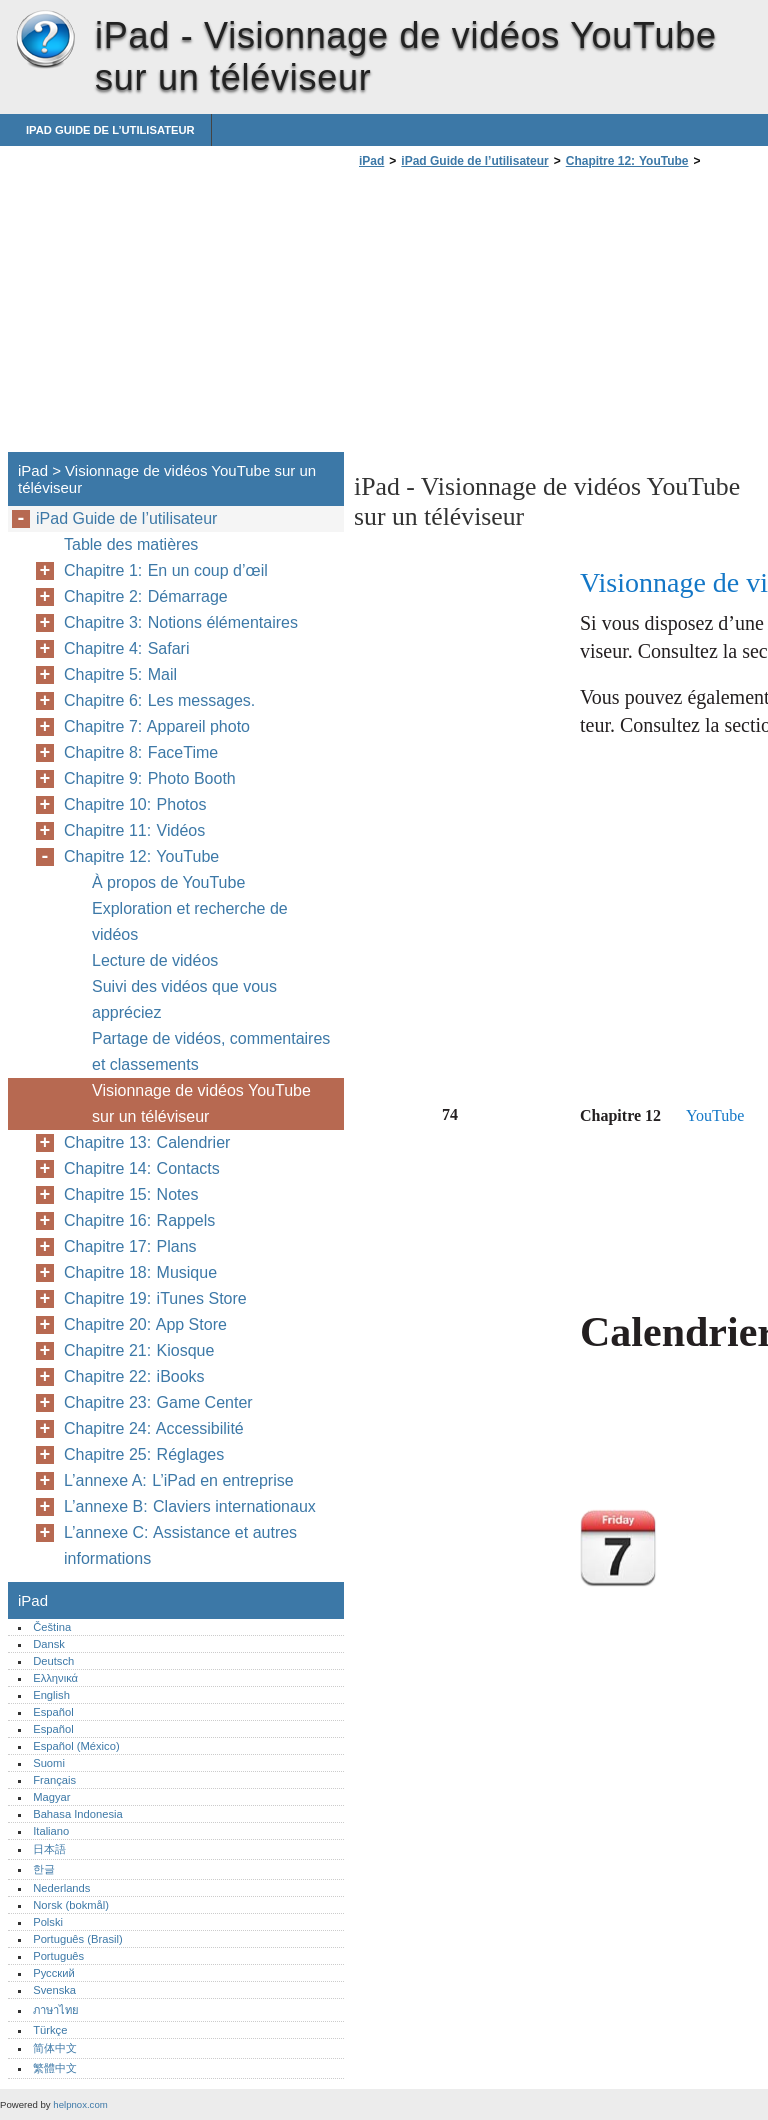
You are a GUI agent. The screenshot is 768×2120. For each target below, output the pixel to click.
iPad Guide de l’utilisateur (110, 130)
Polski (48, 1922)
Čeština (52, 1627)
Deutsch (53, 1661)
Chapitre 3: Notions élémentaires (181, 622)
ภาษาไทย (56, 2010)
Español (53, 1712)
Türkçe (50, 2030)
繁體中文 (55, 2068)
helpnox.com (80, 2104)
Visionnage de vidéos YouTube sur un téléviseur (201, 1103)
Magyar (51, 1797)
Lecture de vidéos (155, 960)
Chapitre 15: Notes (131, 1194)
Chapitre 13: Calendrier (147, 1142)
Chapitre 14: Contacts (142, 1168)
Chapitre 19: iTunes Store (155, 1298)
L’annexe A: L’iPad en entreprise (179, 1480)
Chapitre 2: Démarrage (146, 596)
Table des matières (131, 544)
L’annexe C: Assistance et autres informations (180, 1545)
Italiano (51, 1831)
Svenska (54, 1990)
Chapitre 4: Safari (127, 648)
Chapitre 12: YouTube (627, 161)
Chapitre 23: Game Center (158, 1402)
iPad (45, 40)
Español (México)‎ (76, 1746)
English (51, 1695)
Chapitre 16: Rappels (139, 1220)
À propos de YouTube (168, 882)
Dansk (49, 1644)
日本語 (49, 1849)
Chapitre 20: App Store (145, 1324)
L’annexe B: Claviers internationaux (190, 1506)
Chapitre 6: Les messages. (159, 700)
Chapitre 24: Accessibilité (154, 1428)
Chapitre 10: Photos (135, 804)
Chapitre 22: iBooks (134, 1376)
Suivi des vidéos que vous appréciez (184, 999)
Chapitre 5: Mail (120, 674)
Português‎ (58, 1956)
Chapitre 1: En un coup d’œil (166, 570)
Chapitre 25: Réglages (144, 1454)
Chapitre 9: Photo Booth (150, 778)
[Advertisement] (522, 316)
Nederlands (61, 1888)
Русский (54, 1973)
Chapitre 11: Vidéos (134, 830)
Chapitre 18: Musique (140, 1272)
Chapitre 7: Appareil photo (157, 726)
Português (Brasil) (78, 1939)
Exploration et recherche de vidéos (190, 921)
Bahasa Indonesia (78, 1814)
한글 (44, 1869)
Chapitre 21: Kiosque (139, 1350)
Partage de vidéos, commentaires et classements (211, 1051)
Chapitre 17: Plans (130, 1246)
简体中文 (55, 2048)
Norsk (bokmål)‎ (71, 1905)
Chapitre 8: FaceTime (141, 752)
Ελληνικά (55, 1678)
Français (54, 1780)
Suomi (49, 1763)
